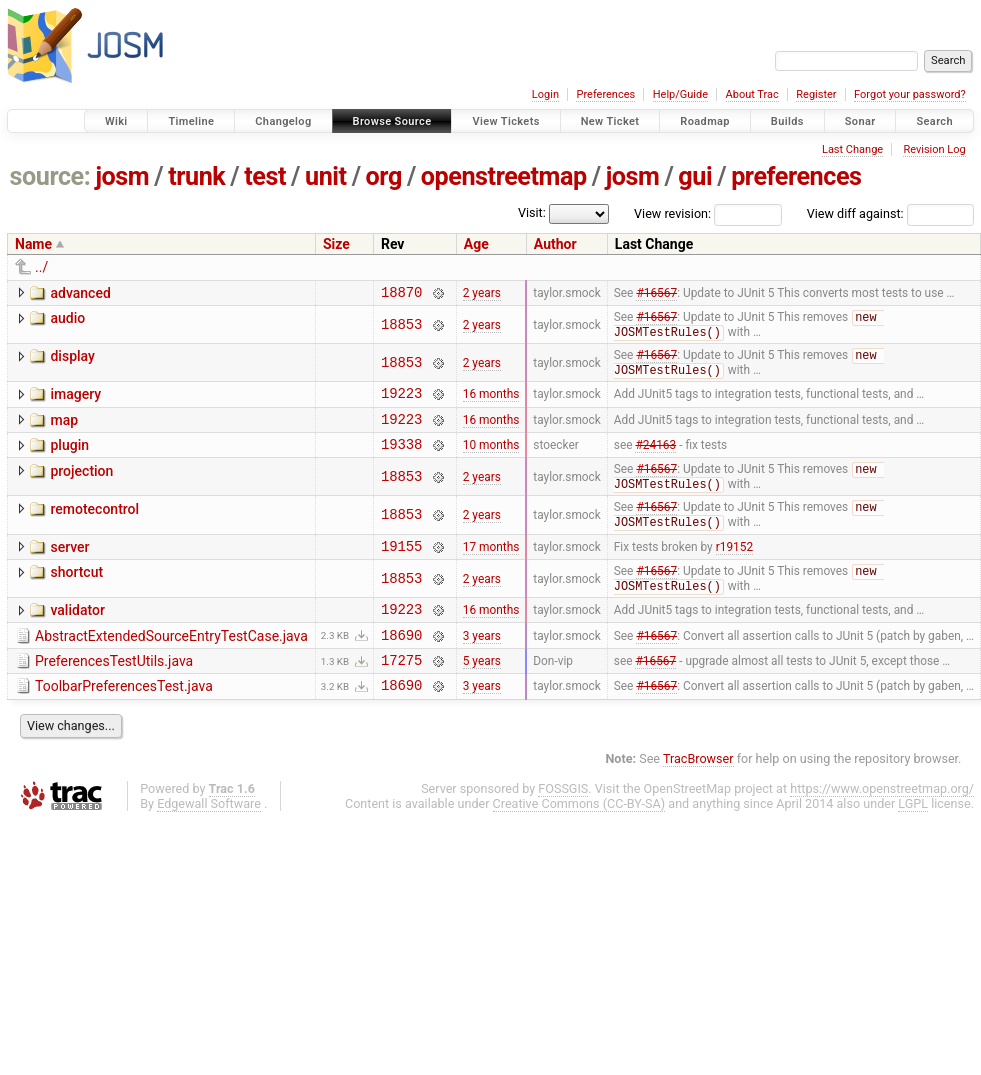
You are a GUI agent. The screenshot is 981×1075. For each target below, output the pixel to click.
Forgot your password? (910, 94)
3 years (482, 665)
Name (33, 244)
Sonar (860, 121)
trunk (196, 176)
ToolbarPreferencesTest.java (124, 720)
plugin (69, 458)
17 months (491, 568)
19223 (401, 402)
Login (545, 94)
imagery (75, 401)
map (64, 430)
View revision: (672, 213)
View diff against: (890, 213)
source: (50, 176)
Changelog (283, 121)
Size (336, 244)
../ (41, 267)
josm (122, 176)
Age (476, 244)
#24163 (655, 460)
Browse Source (392, 121)
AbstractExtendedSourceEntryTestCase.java (171, 664)
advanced (80, 293)
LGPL (913, 840)
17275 (401, 693)
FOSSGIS (563, 825)
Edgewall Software (209, 840)
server (69, 567)
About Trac (752, 94)
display (72, 361)
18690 (401, 665)
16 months (491, 403)
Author (555, 244)
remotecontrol (94, 527)
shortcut (76, 595)
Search (934, 121)
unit (326, 176)
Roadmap (705, 121)
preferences (796, 176)
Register (816, 94)
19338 (401, 459)
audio (67, 321)
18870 (401, 294)
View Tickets (505, 121)
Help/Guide (680, 94)
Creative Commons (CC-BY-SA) (579, 840)
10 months (491, 460)
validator (77, 635)
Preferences (605, 94)
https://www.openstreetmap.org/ (882, 825)
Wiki (116, 121)
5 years (482, 694)
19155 (401, 568)
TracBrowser (698, 795)
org (384, 176)
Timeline (191, 121)
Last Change (852, 149)
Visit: (532, 212)
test (265, 176)
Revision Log (934, 149)
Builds (787, 121)
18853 (401, 328)
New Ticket (610, 121)
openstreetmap (504, 176)
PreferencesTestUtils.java (114, 692)
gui (695, 176)
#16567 (656, 294)
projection (81, 487)
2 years (482, 294)
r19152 (734, 568)
